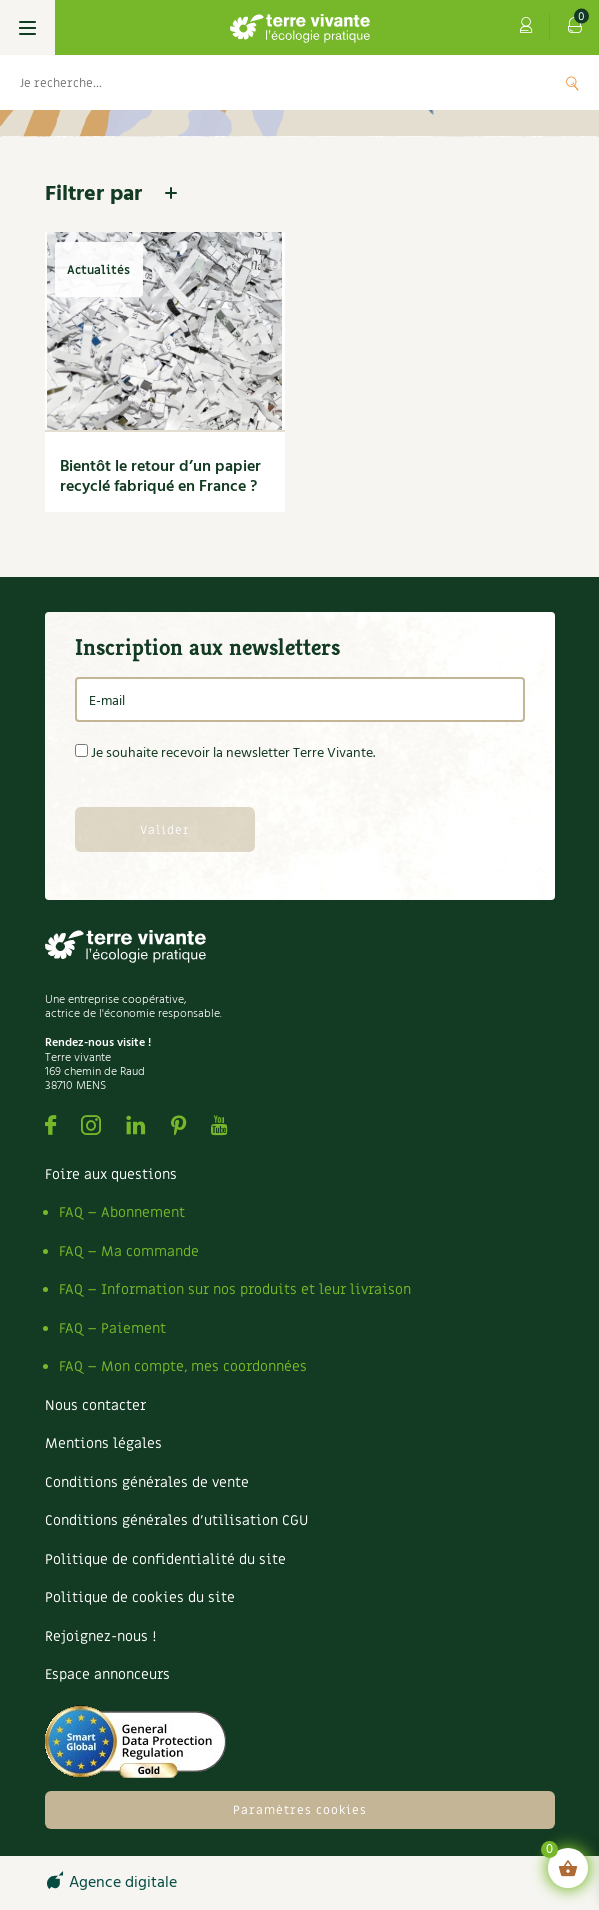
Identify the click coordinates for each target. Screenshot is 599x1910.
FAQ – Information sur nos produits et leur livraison (235, 1289)
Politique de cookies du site (140, 1597)
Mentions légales (103, 1443)
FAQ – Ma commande (129, 1251)
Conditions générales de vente (147, 1482)
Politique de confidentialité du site (165, 1559)
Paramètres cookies (300, 1810)
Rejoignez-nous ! (100, 1636)
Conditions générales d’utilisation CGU (176, 1520)
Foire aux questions (111, 1174)
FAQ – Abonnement (122, 1212)
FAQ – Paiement (112, 1328)
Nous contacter (95, 1405)
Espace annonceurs (107, 1674)
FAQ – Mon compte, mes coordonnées (183, 1366)
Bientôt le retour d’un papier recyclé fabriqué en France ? (160, 477)
